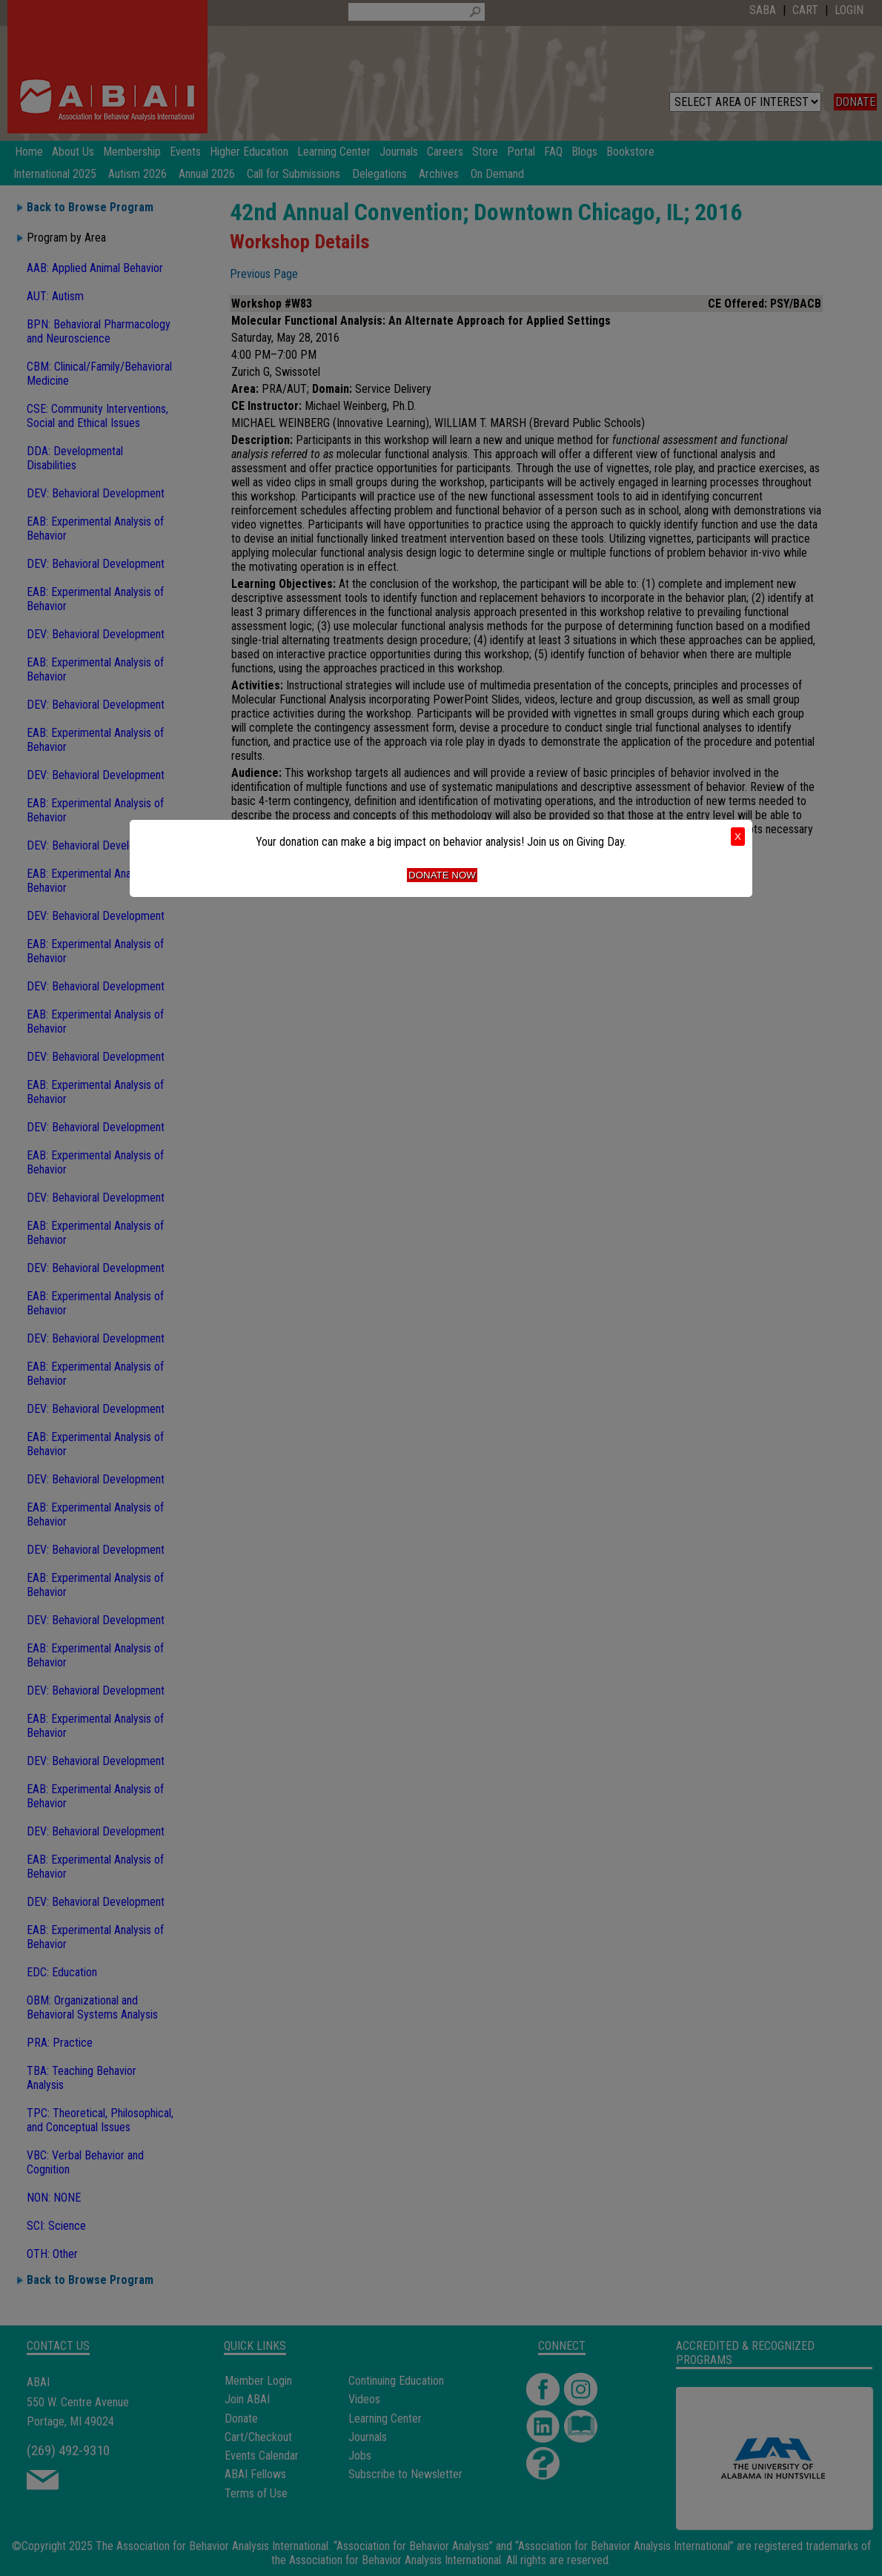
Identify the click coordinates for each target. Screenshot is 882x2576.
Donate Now (442, 875)
